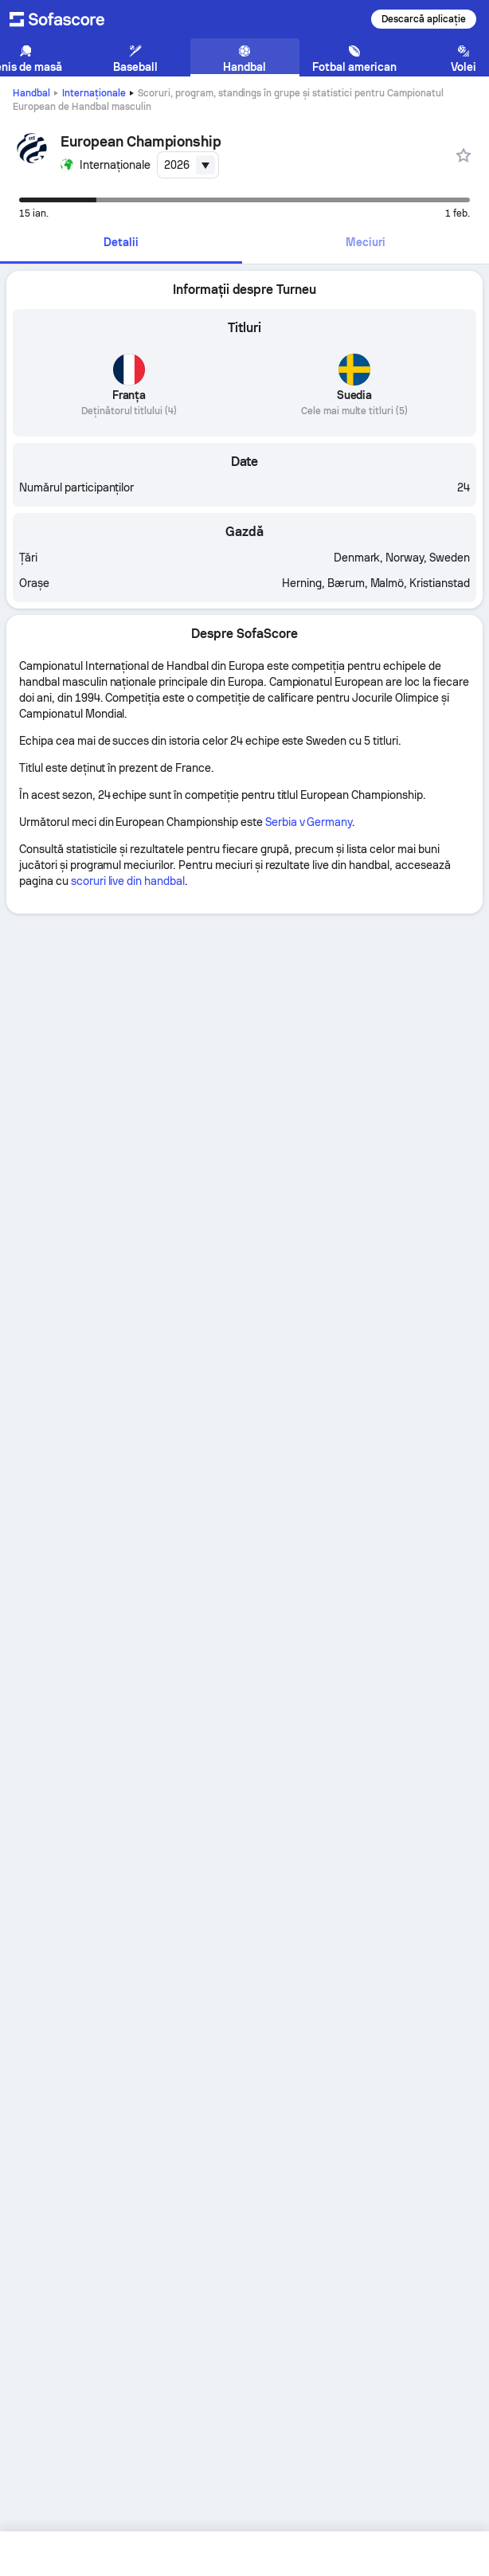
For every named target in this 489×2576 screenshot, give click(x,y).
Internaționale (94, 93)
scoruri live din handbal (128, 881)
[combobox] (188, 164)
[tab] (121, 243)
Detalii (121, 242)
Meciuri (365, 242)
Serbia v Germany (309, 822)
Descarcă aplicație (423, 19)
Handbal (31, 93)
